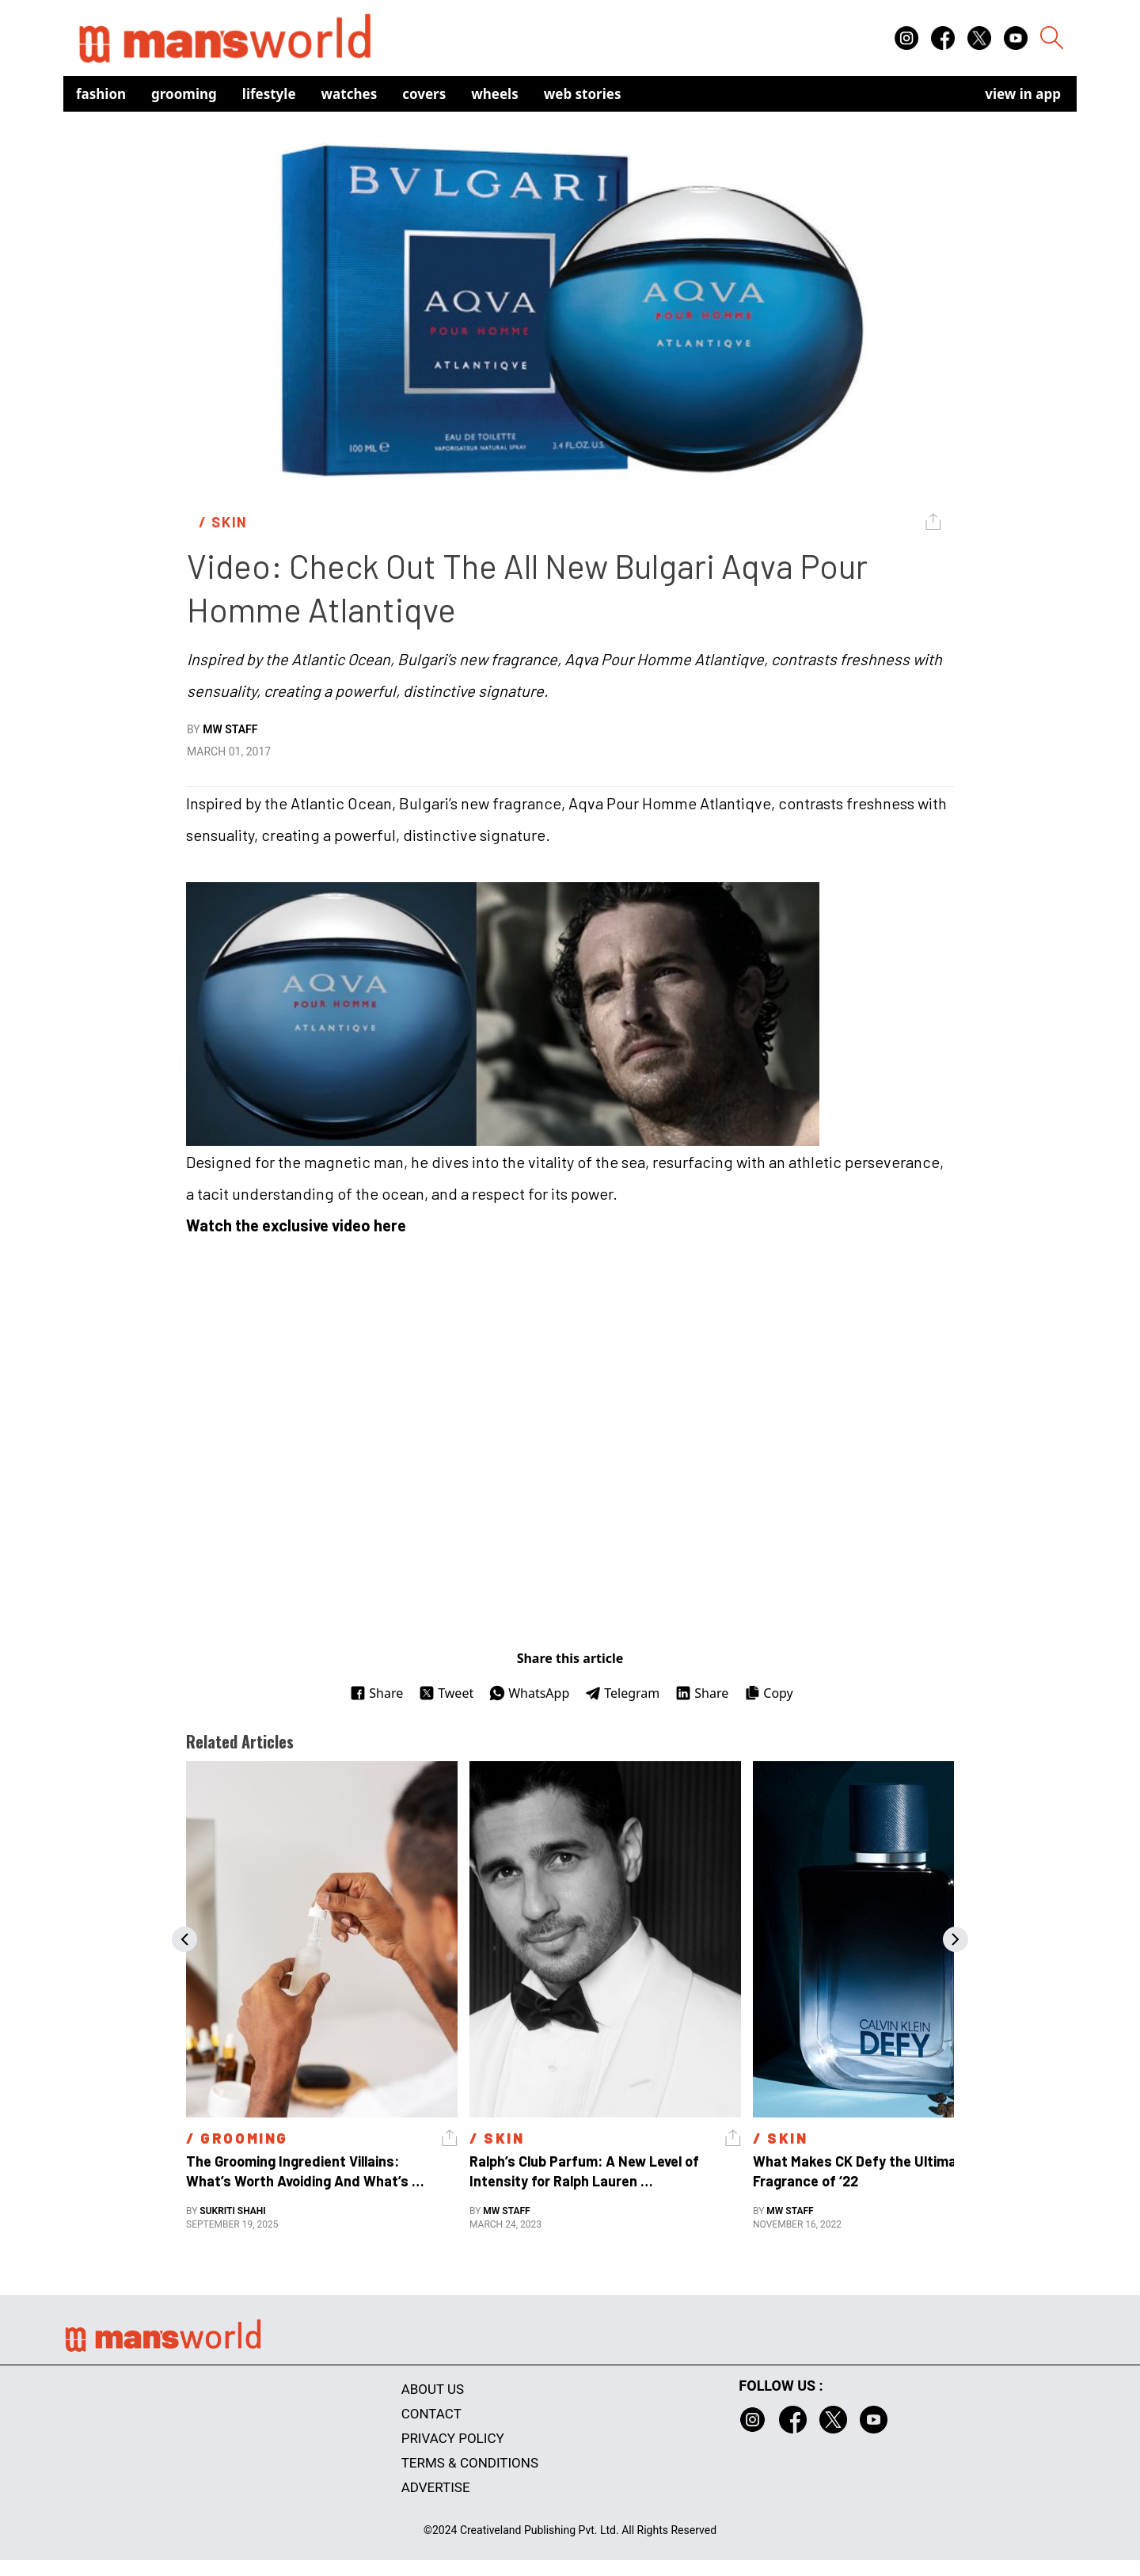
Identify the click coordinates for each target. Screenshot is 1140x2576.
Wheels (495, 94)
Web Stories (582, 94)
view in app (1023, 94)
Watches (349, 94)
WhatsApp (529, 1693)
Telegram (622, 1693)
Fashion (101, 94)
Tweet (446, 1693)
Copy (768, 1693)
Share (376, 1693)
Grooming (184, 94)
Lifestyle (269, 94)
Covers (424, 94)
